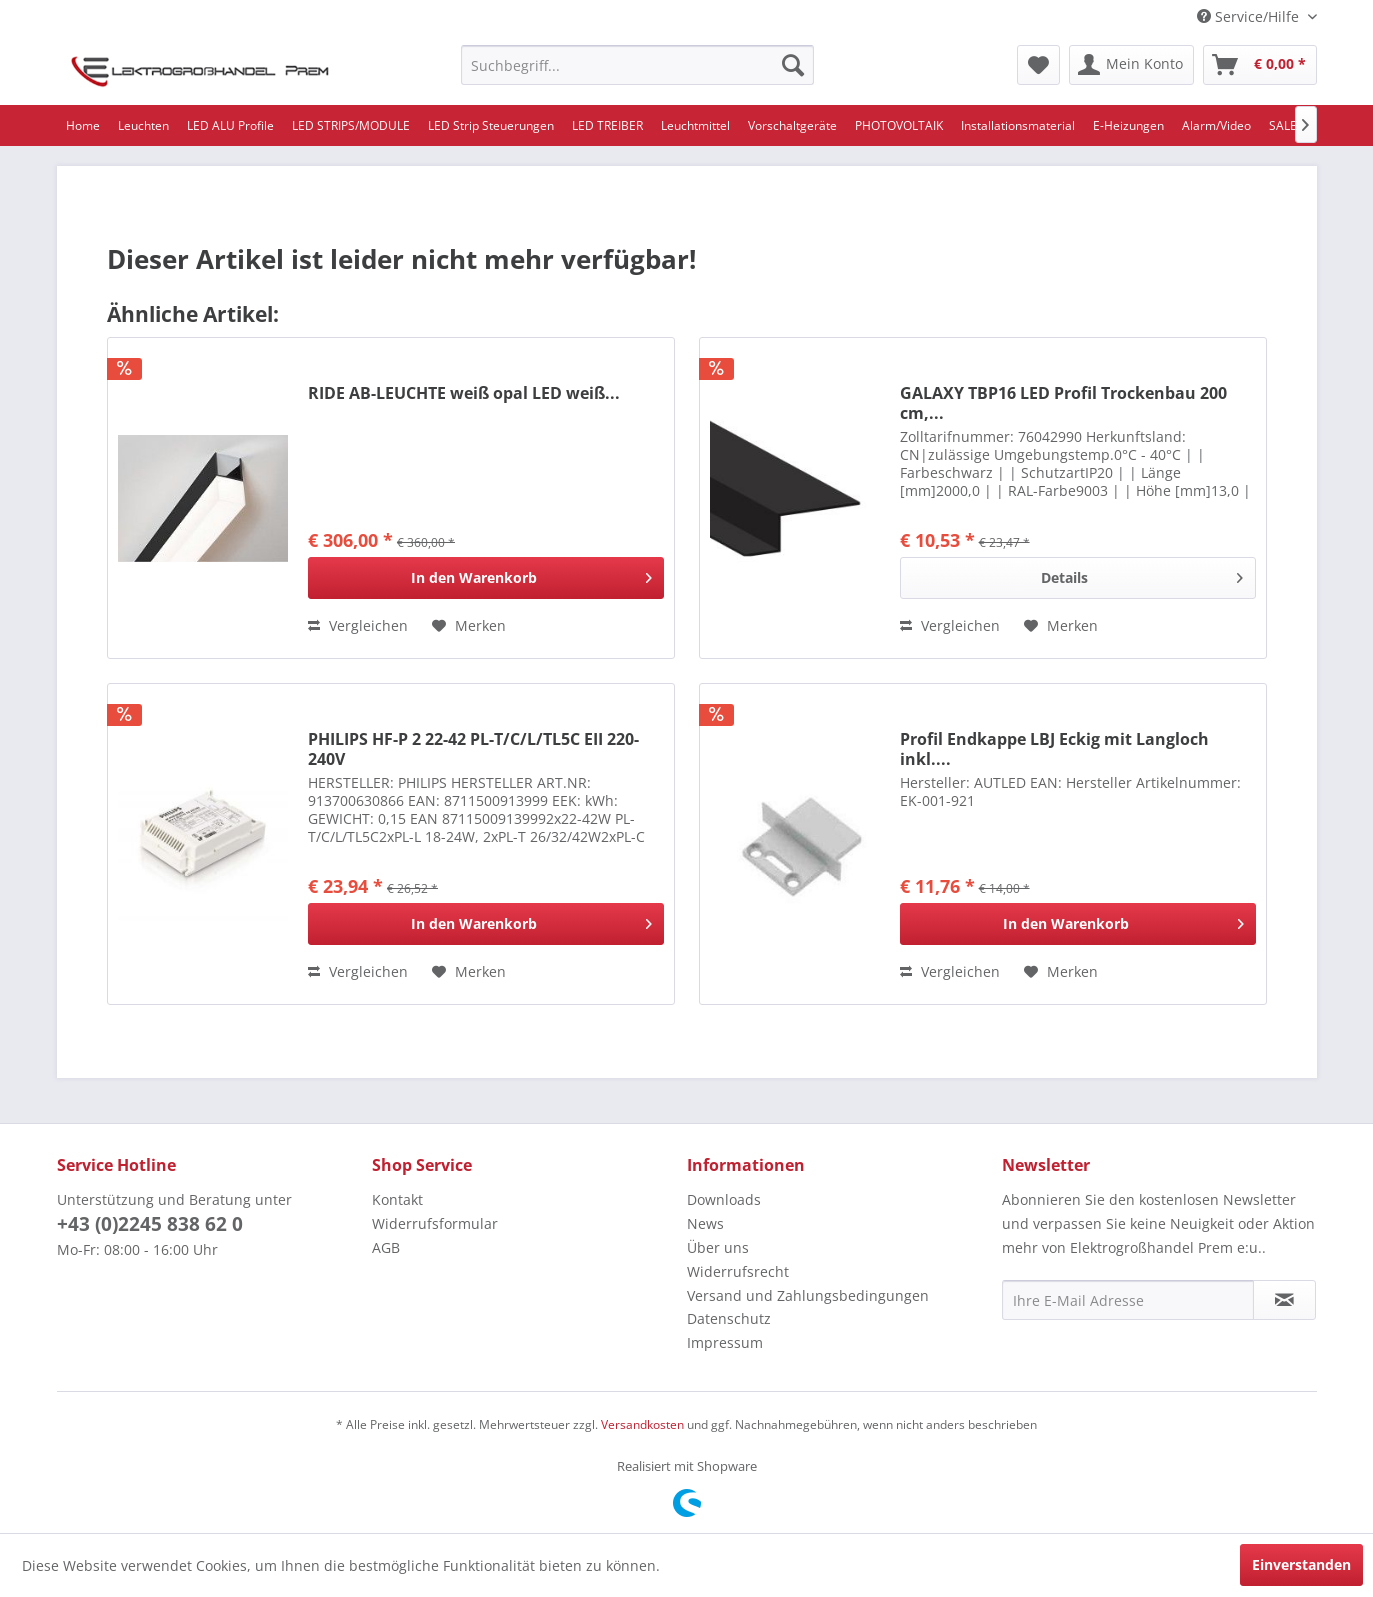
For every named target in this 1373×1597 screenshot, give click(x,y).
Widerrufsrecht (738, 1271)
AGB (386, 1247)
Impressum (725, 1342)
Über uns (718, 1247)
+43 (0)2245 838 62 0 (150, 1224)
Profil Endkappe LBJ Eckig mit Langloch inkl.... (1054, 749)
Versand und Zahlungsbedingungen (808, 1295)
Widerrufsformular (435, 1223)
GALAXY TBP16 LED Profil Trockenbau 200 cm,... (1063, 403)
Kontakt (397, 1199)
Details (1141, 574)
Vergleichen (358, 625)
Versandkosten (642, 1424)
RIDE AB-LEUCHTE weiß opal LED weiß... (464, 393)
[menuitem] (637, 65)
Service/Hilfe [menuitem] (1250, 16)
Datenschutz (729, 1318)
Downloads (724, 1199)
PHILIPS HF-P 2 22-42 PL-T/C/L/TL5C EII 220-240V (473, 749)
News (705, 1223)
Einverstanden (1301, 1564)
